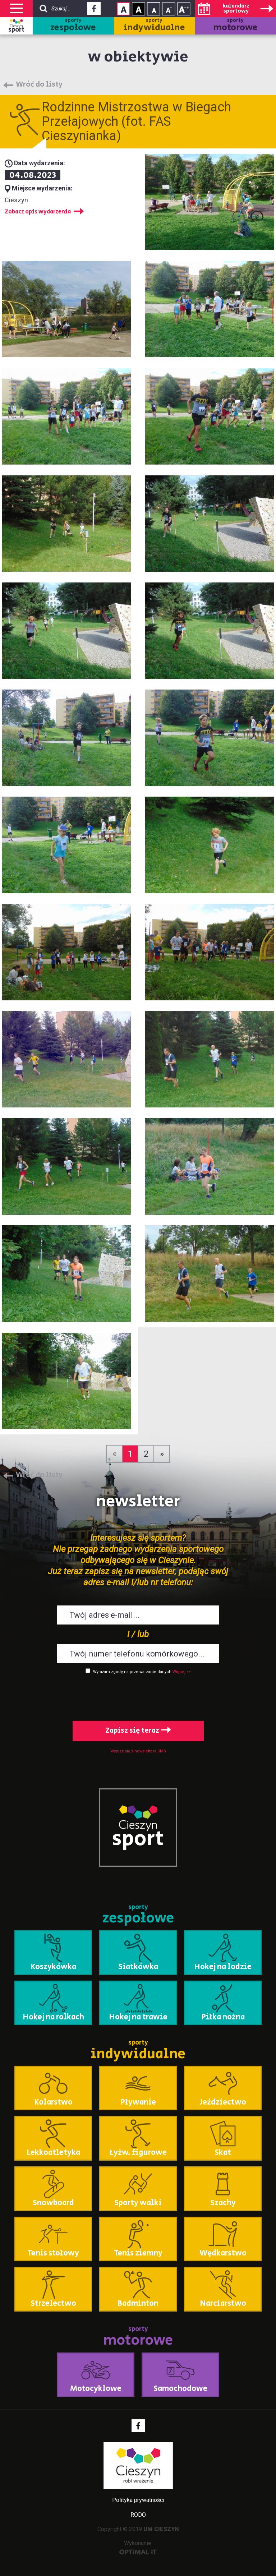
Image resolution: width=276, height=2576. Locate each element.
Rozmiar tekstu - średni (168, 8)
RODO (138, 2514)
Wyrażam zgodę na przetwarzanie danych (132, 1671)
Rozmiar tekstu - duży (183, 8)
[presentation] (138, 1696)
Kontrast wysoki (138, 8)
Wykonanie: (138, 2547)
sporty (73, 25)
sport (16, 29)
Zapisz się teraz (138, 1730)
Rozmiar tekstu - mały (153, 8)
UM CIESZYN (161, 2529)
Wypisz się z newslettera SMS (138, 1751)
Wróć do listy (39, 85)
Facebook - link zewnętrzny (94, 10)
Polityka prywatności (138, 2500)
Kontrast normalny (123, 8)
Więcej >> (181, 1671)
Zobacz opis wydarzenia (38, 212)
